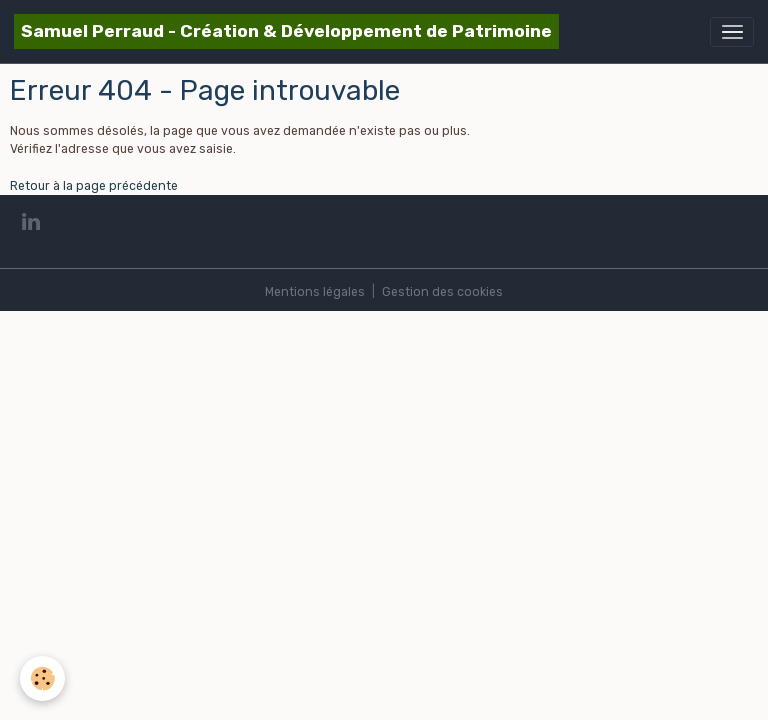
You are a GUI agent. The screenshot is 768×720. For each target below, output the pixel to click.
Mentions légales (315, 292)
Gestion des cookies (442, 292)
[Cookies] (42, 678)
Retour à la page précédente (94, 186)
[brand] (286, 31)
